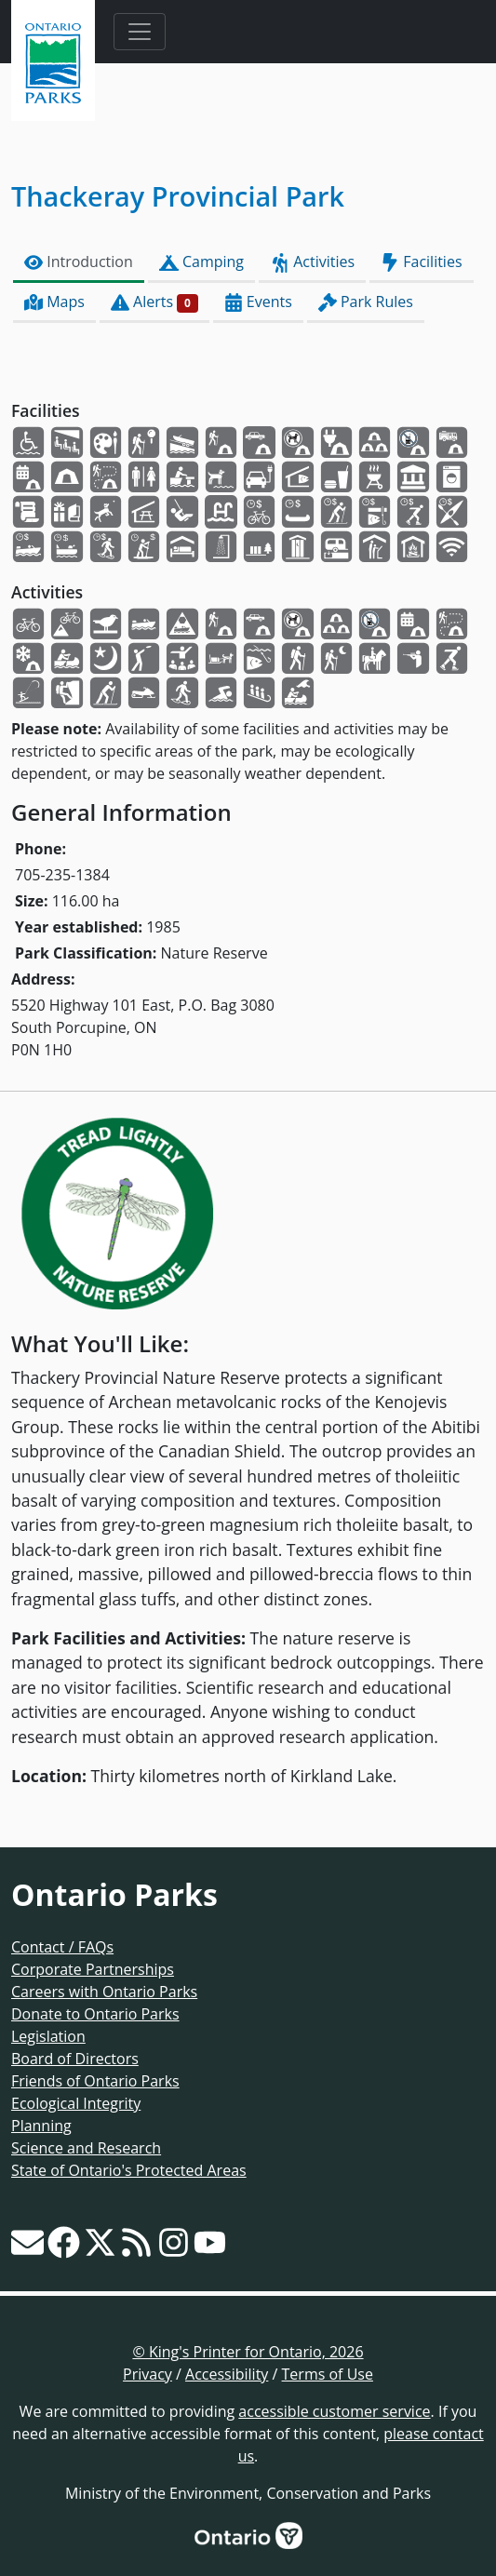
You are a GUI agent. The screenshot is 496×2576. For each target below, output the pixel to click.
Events (258, 302)
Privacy (147, 2374)
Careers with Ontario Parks (104, 1991)
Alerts (154, 302)
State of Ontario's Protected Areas (129, 2170)
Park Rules (365, 302)
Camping (201, 262)
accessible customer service (334, 2411)
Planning (41, 2125)
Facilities (421, 262)
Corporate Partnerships (92, 1969)
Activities (312, 262)
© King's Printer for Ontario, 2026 (247, 2351)
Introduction (78, 262)
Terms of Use (327, 2374)
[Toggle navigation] (140, 31)
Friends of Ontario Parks (95, 2081)
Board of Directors (75, 2058)
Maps (54, 302)
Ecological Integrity (76, 2103)
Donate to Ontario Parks (95, 2014)
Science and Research (86, 2148)
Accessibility (226, 2374)
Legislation (48, 2036)
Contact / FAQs (62, 1947)
